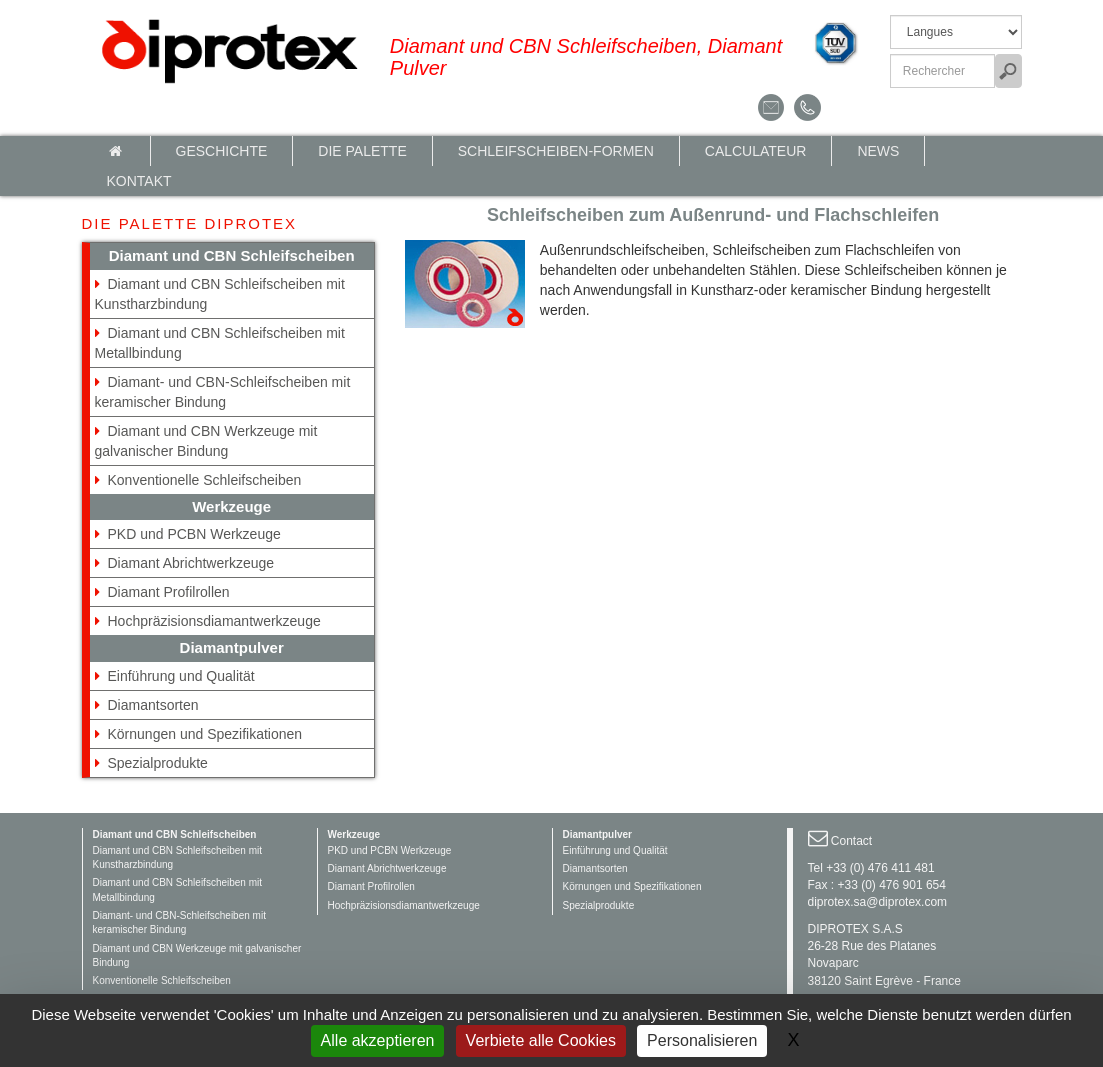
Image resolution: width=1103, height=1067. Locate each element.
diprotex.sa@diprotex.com (878, 902)
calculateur (756, 151)
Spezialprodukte (158, 763)
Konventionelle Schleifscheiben (205, 480)
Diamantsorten (153, 705)
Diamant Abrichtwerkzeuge (191, 563)
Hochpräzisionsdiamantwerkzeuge (214, 621)
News (878, 151)
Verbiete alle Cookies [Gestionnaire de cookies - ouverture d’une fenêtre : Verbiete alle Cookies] (541, 1040)
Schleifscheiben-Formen (556, 151)
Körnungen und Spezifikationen (205, 734)
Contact (851, 841)
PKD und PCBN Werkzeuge (194, 534)
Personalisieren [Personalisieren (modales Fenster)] (702, 1040)
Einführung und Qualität (181, 676)
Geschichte (222, 151)
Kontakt (139, 181)
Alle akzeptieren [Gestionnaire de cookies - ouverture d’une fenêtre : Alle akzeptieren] (378, 1040)
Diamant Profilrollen (169, 592)
